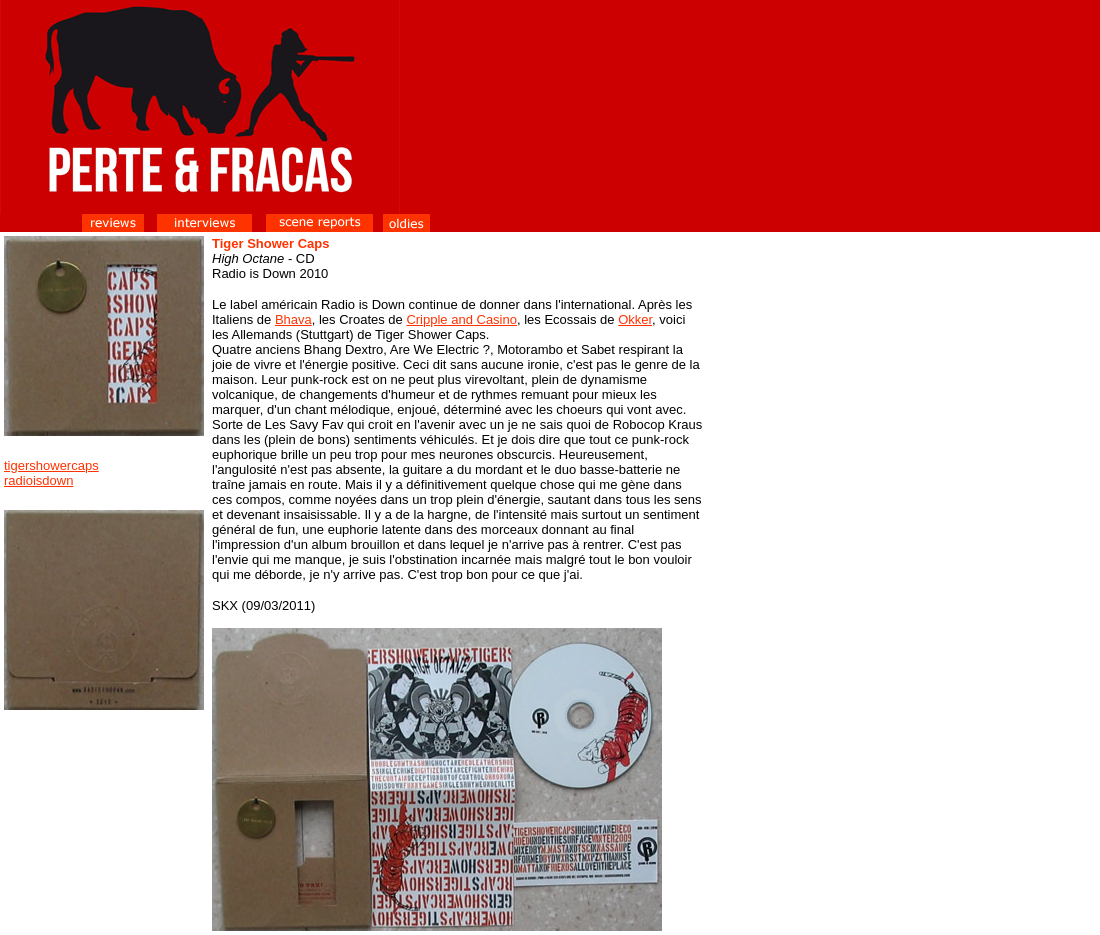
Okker (635, 319)
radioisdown (38, 480)
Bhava (293, 319)
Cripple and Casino (461, 319)
